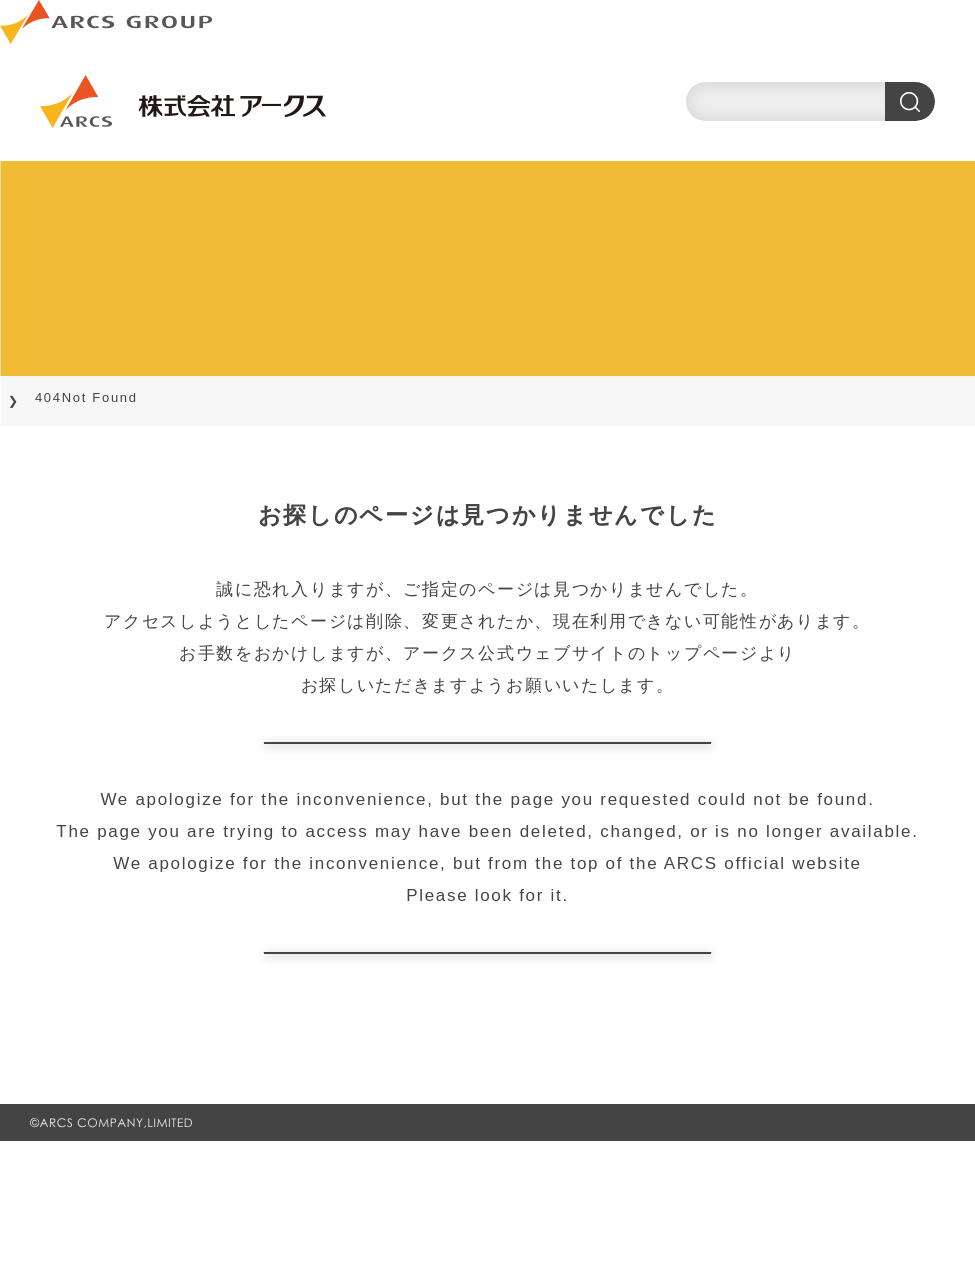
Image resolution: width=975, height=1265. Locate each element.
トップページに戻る (487, 773)
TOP (41, 397)
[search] (810, 101)
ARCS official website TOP (487, 1045)
